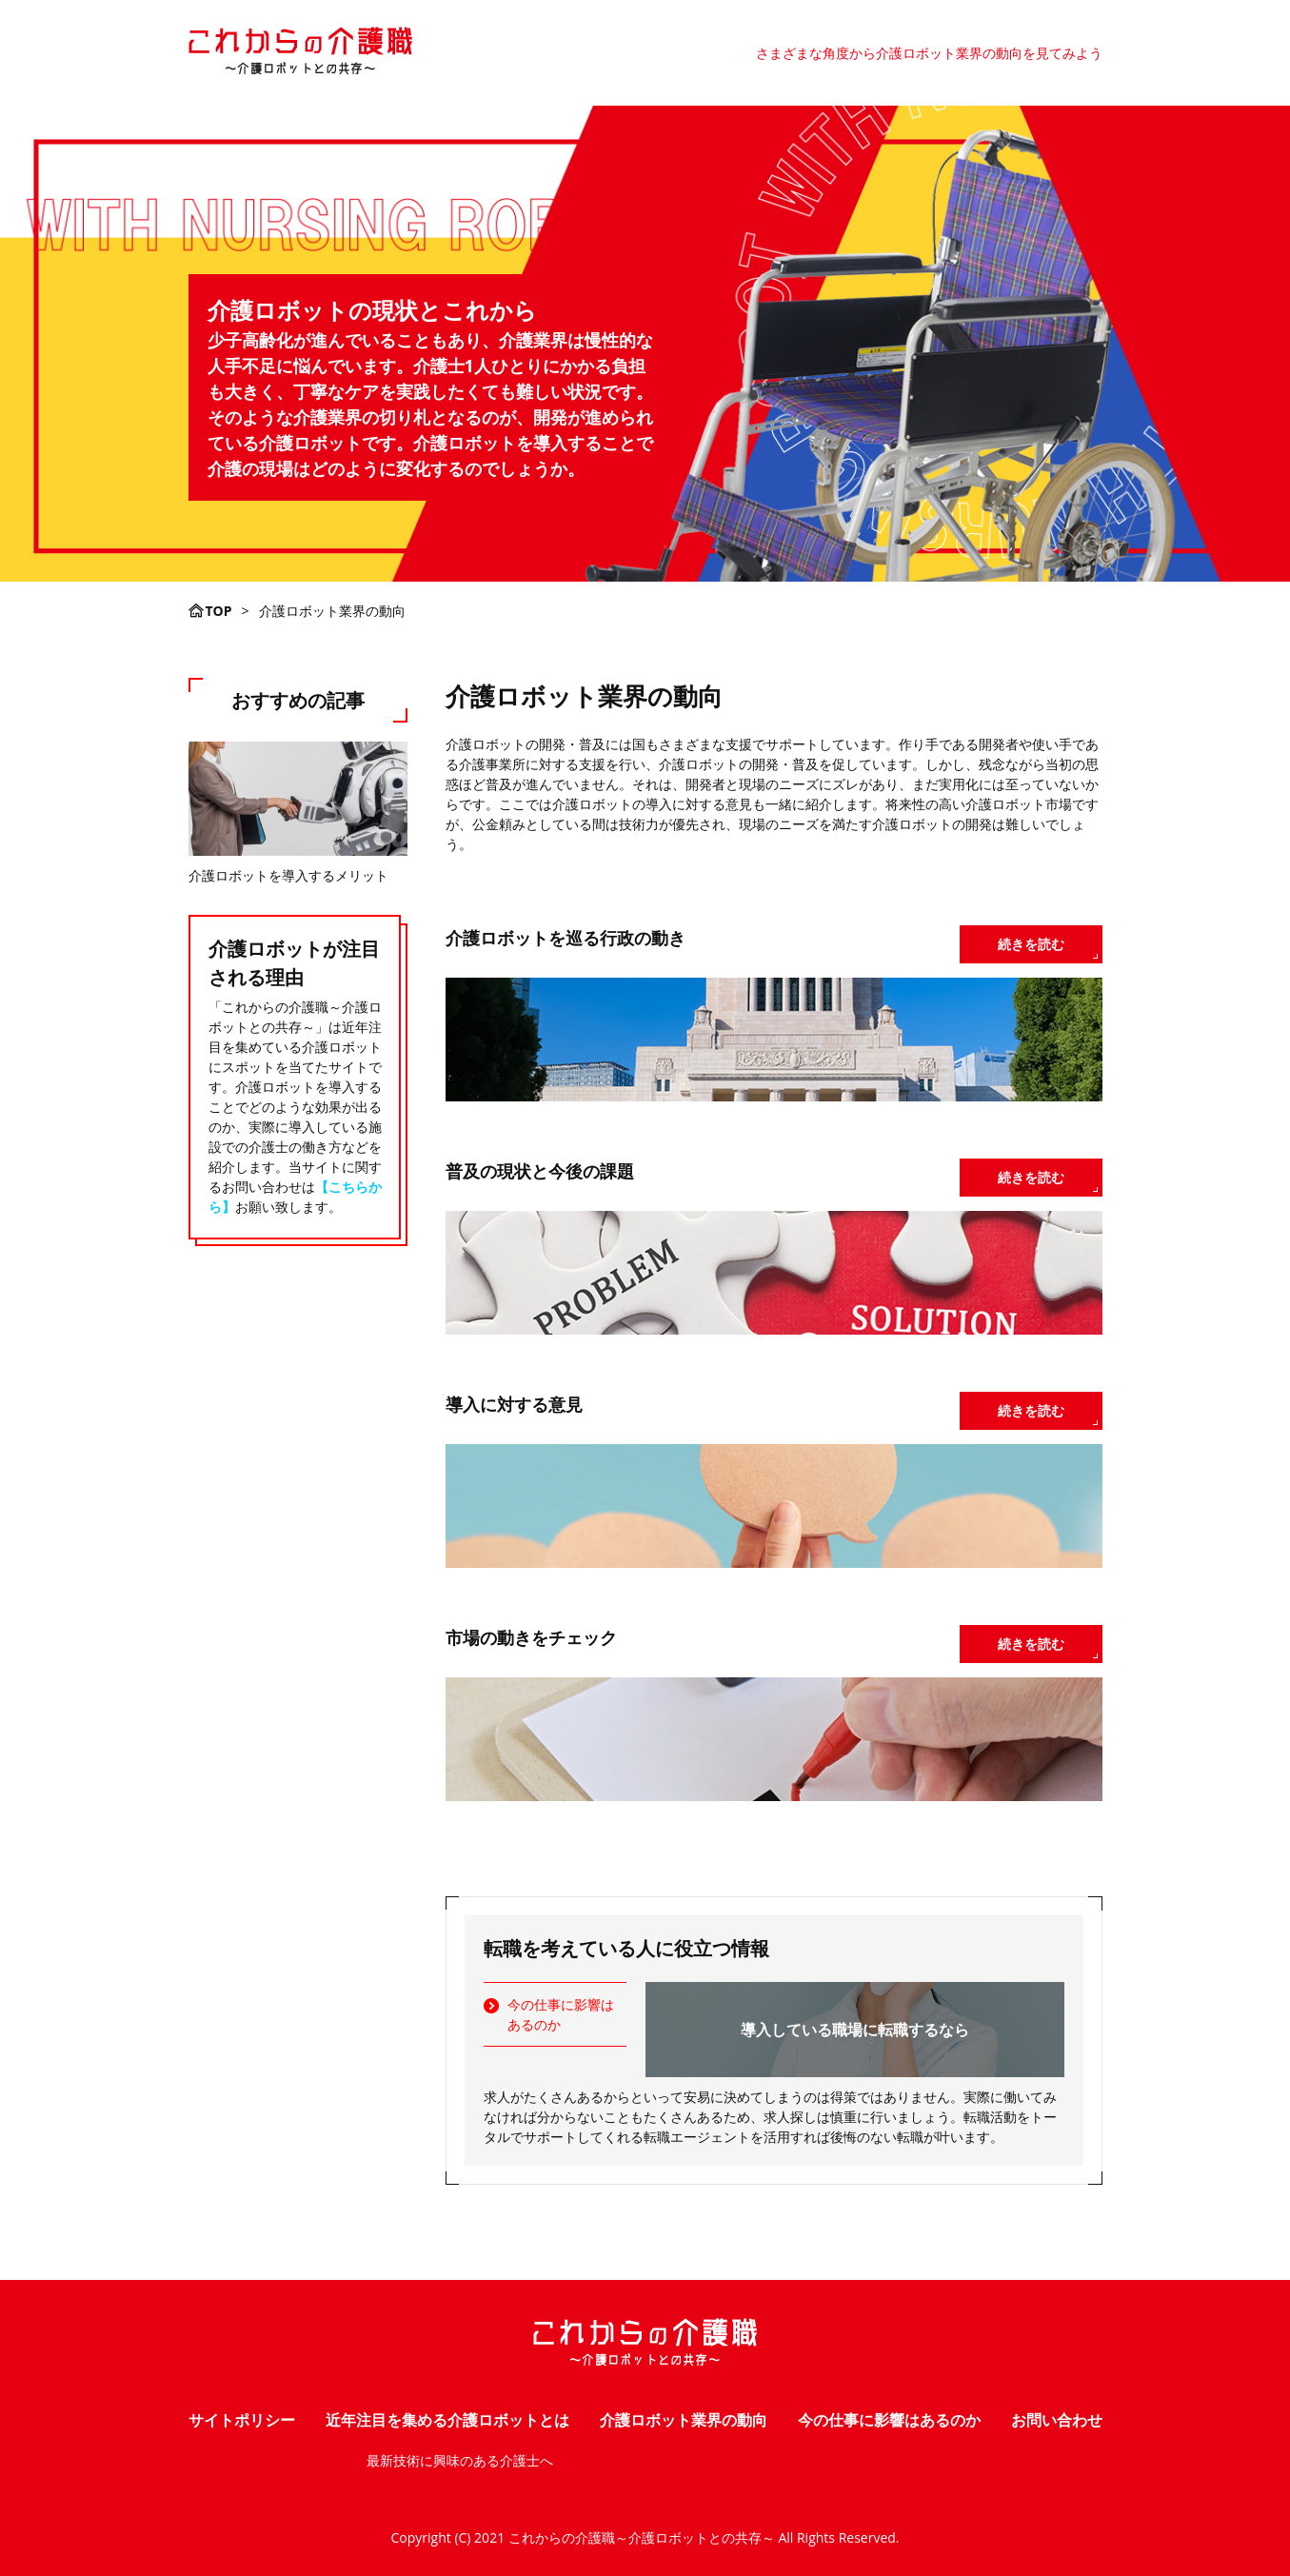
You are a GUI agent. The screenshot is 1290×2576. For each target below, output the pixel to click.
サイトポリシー (242, 2419)
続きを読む (1031, 944)
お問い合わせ (1056, 2419)
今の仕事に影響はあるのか (560, 2014)
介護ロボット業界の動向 (683, 2419)
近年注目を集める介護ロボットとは (447, 2419)
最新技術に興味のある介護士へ (460, 2460)
